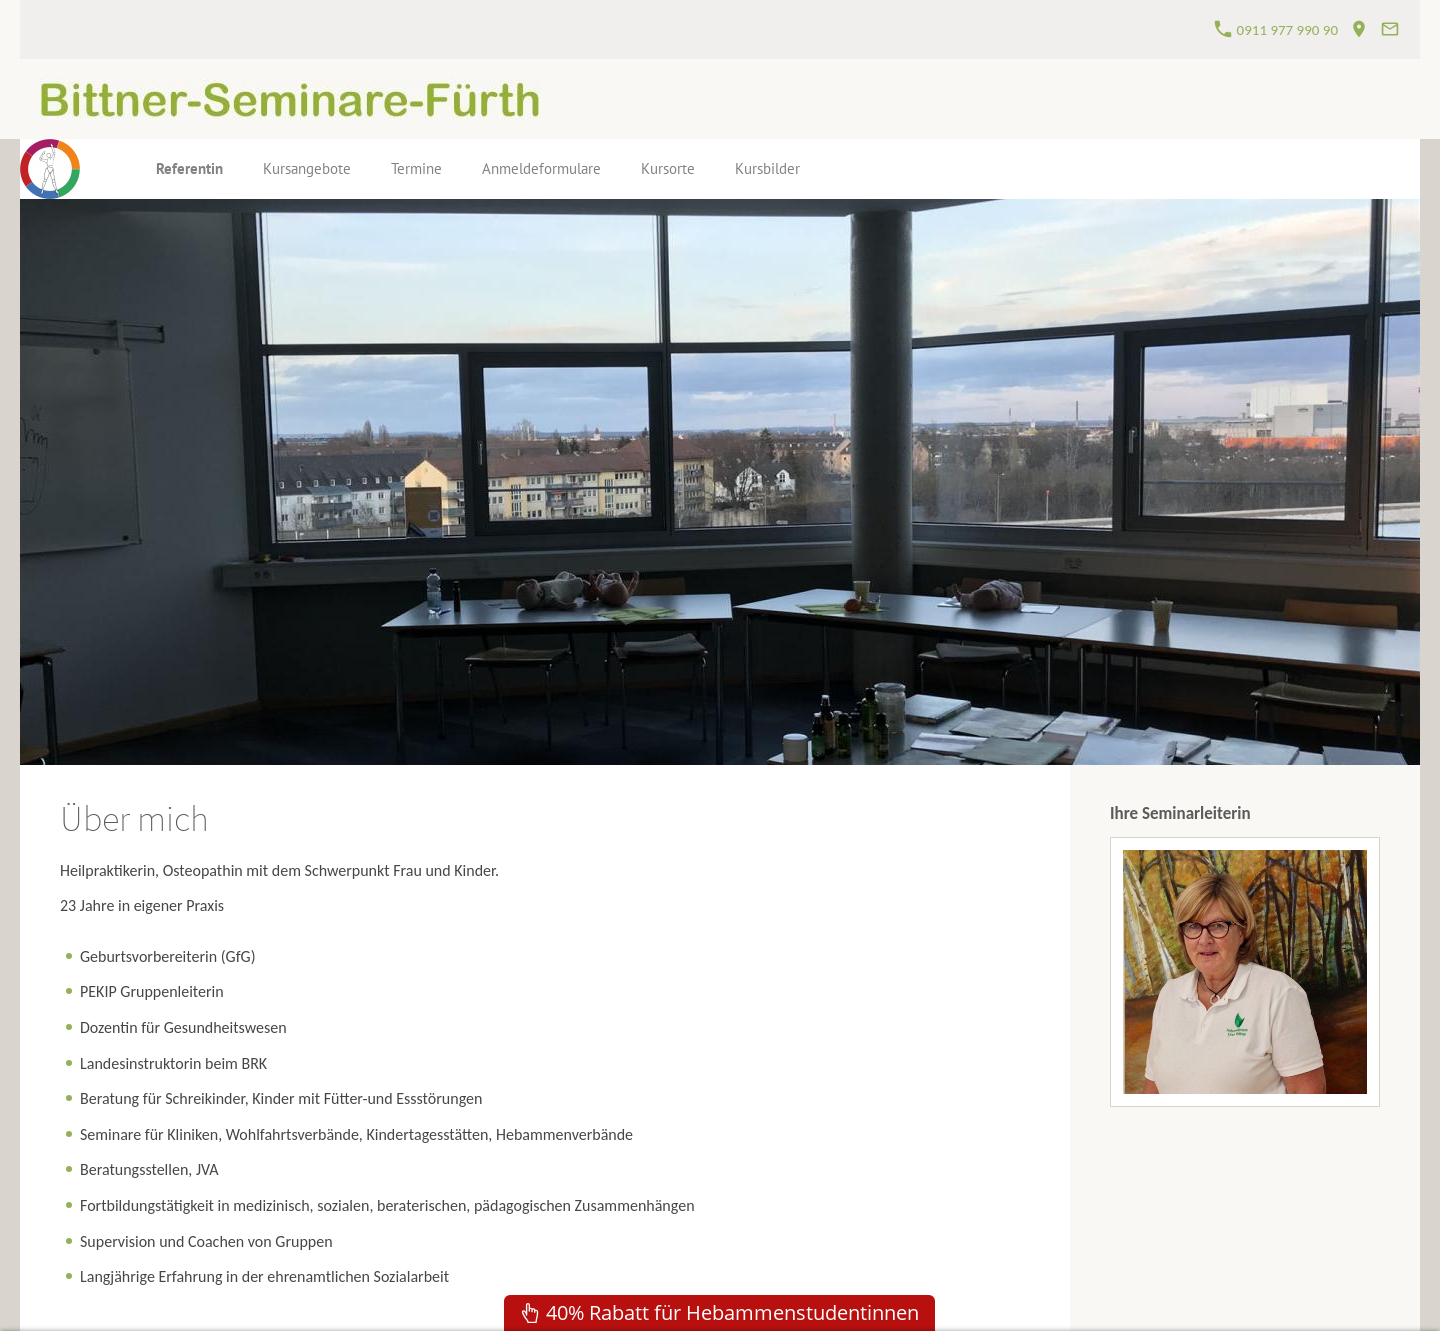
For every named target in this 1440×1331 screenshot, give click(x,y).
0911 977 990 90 (1276, 30)
